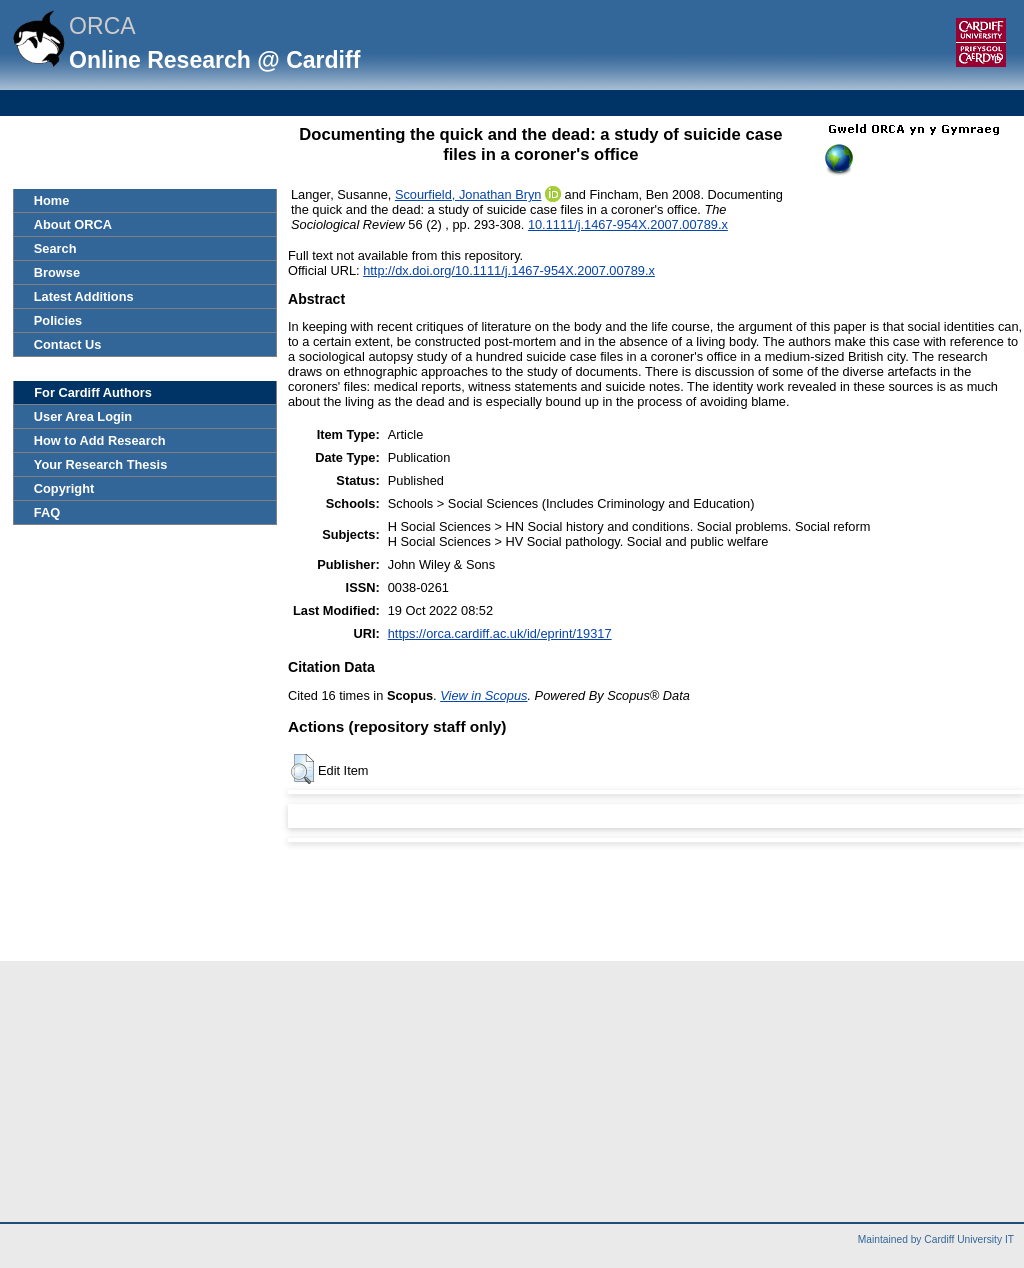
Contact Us (68, 344)
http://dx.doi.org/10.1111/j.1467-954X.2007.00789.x (509, 270)
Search (55, 248)
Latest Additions (84, 296)
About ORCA (73, 224)
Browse (57, 272)
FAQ (47, 512)
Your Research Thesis (100, 464)
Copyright (64, 488)
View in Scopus (483, 695)
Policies (58, 320)
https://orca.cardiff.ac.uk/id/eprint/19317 (500, 633)
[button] (302, 769)
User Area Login (83, 416)
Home (52, 200)
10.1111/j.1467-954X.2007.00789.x (628, 224)
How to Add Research (100, 440)
